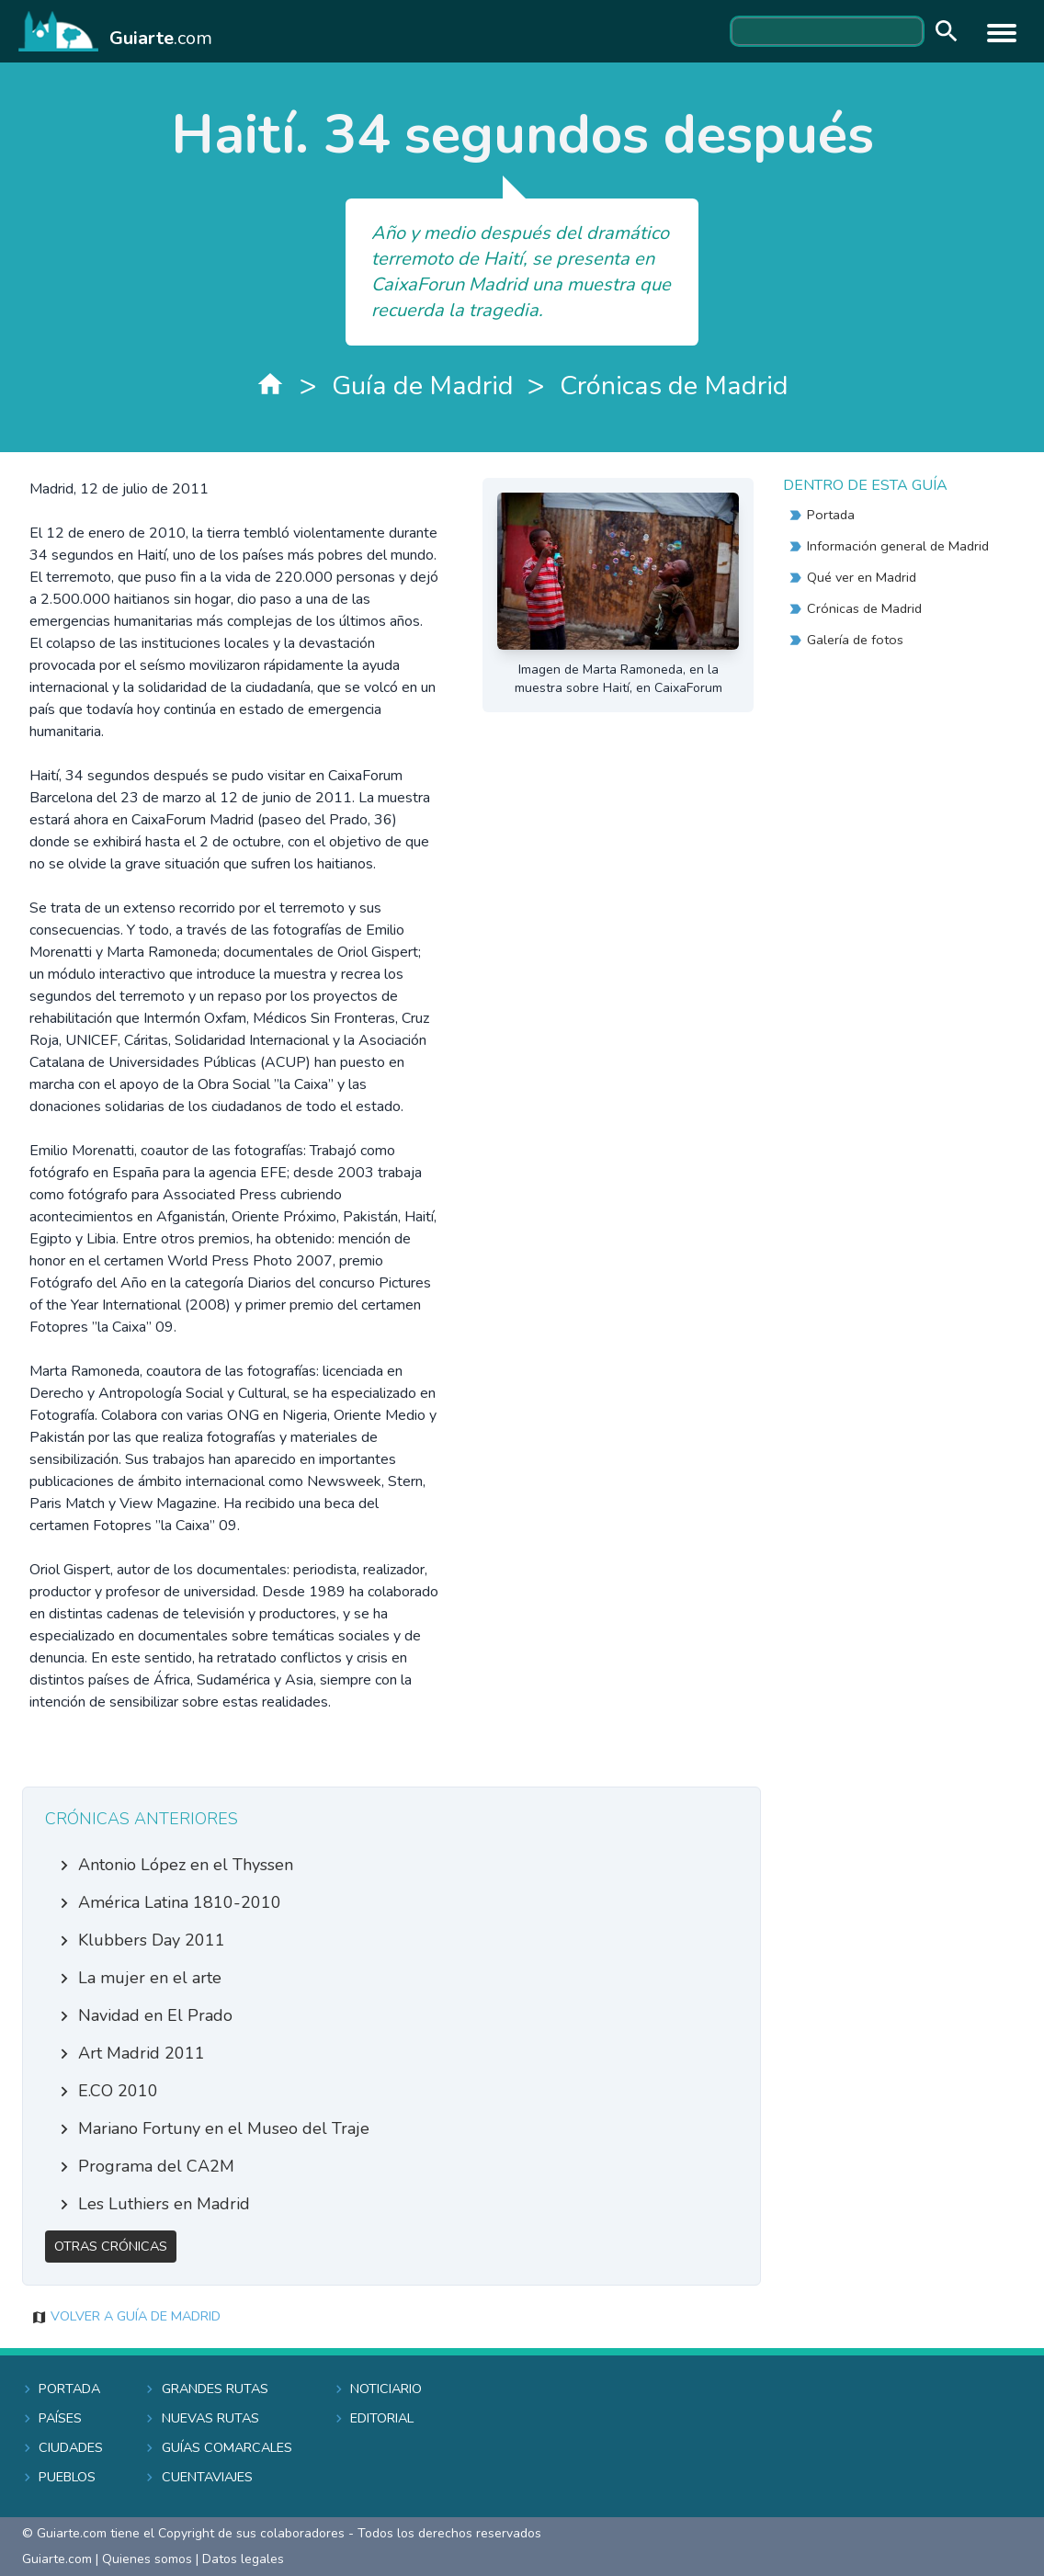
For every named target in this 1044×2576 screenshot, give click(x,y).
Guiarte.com (57, 2559)
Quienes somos (147, 2559)
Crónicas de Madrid (674, 385)
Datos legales (243, 2559)
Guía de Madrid (423, 385)
